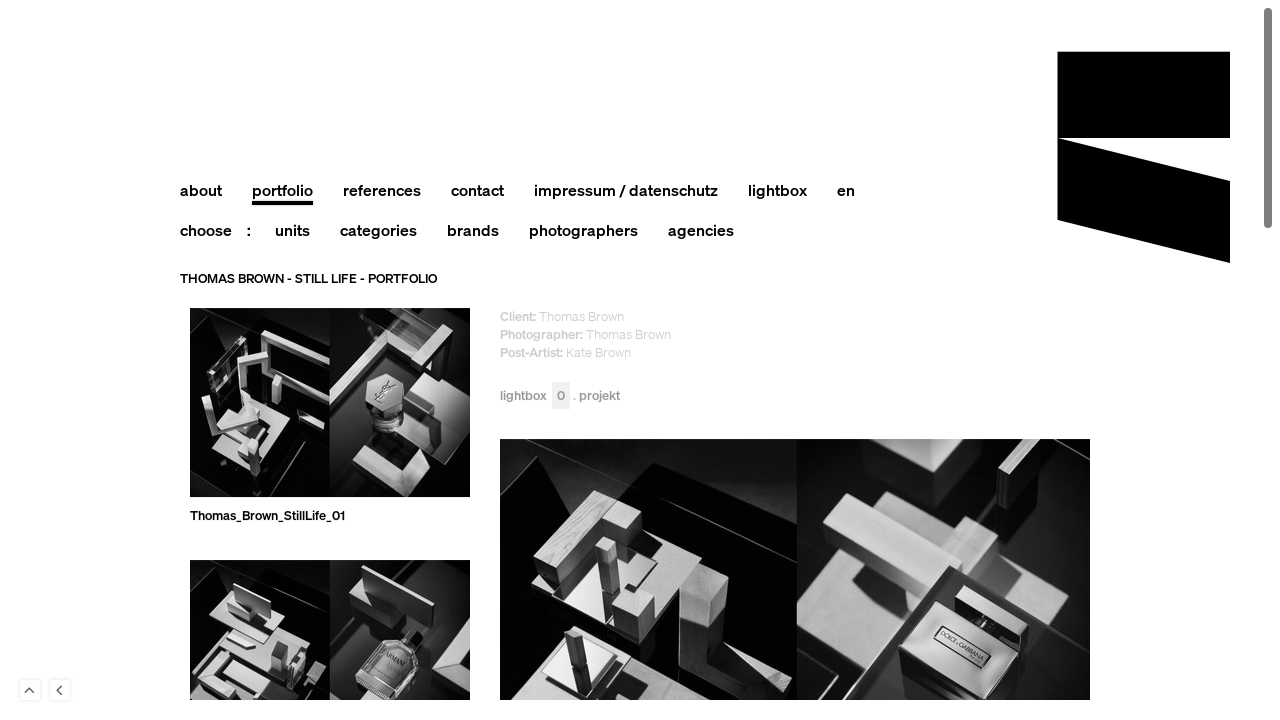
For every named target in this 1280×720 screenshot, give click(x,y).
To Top (30, 690)
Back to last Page (60, 690)
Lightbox (535, 396)
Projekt (599, 396)
